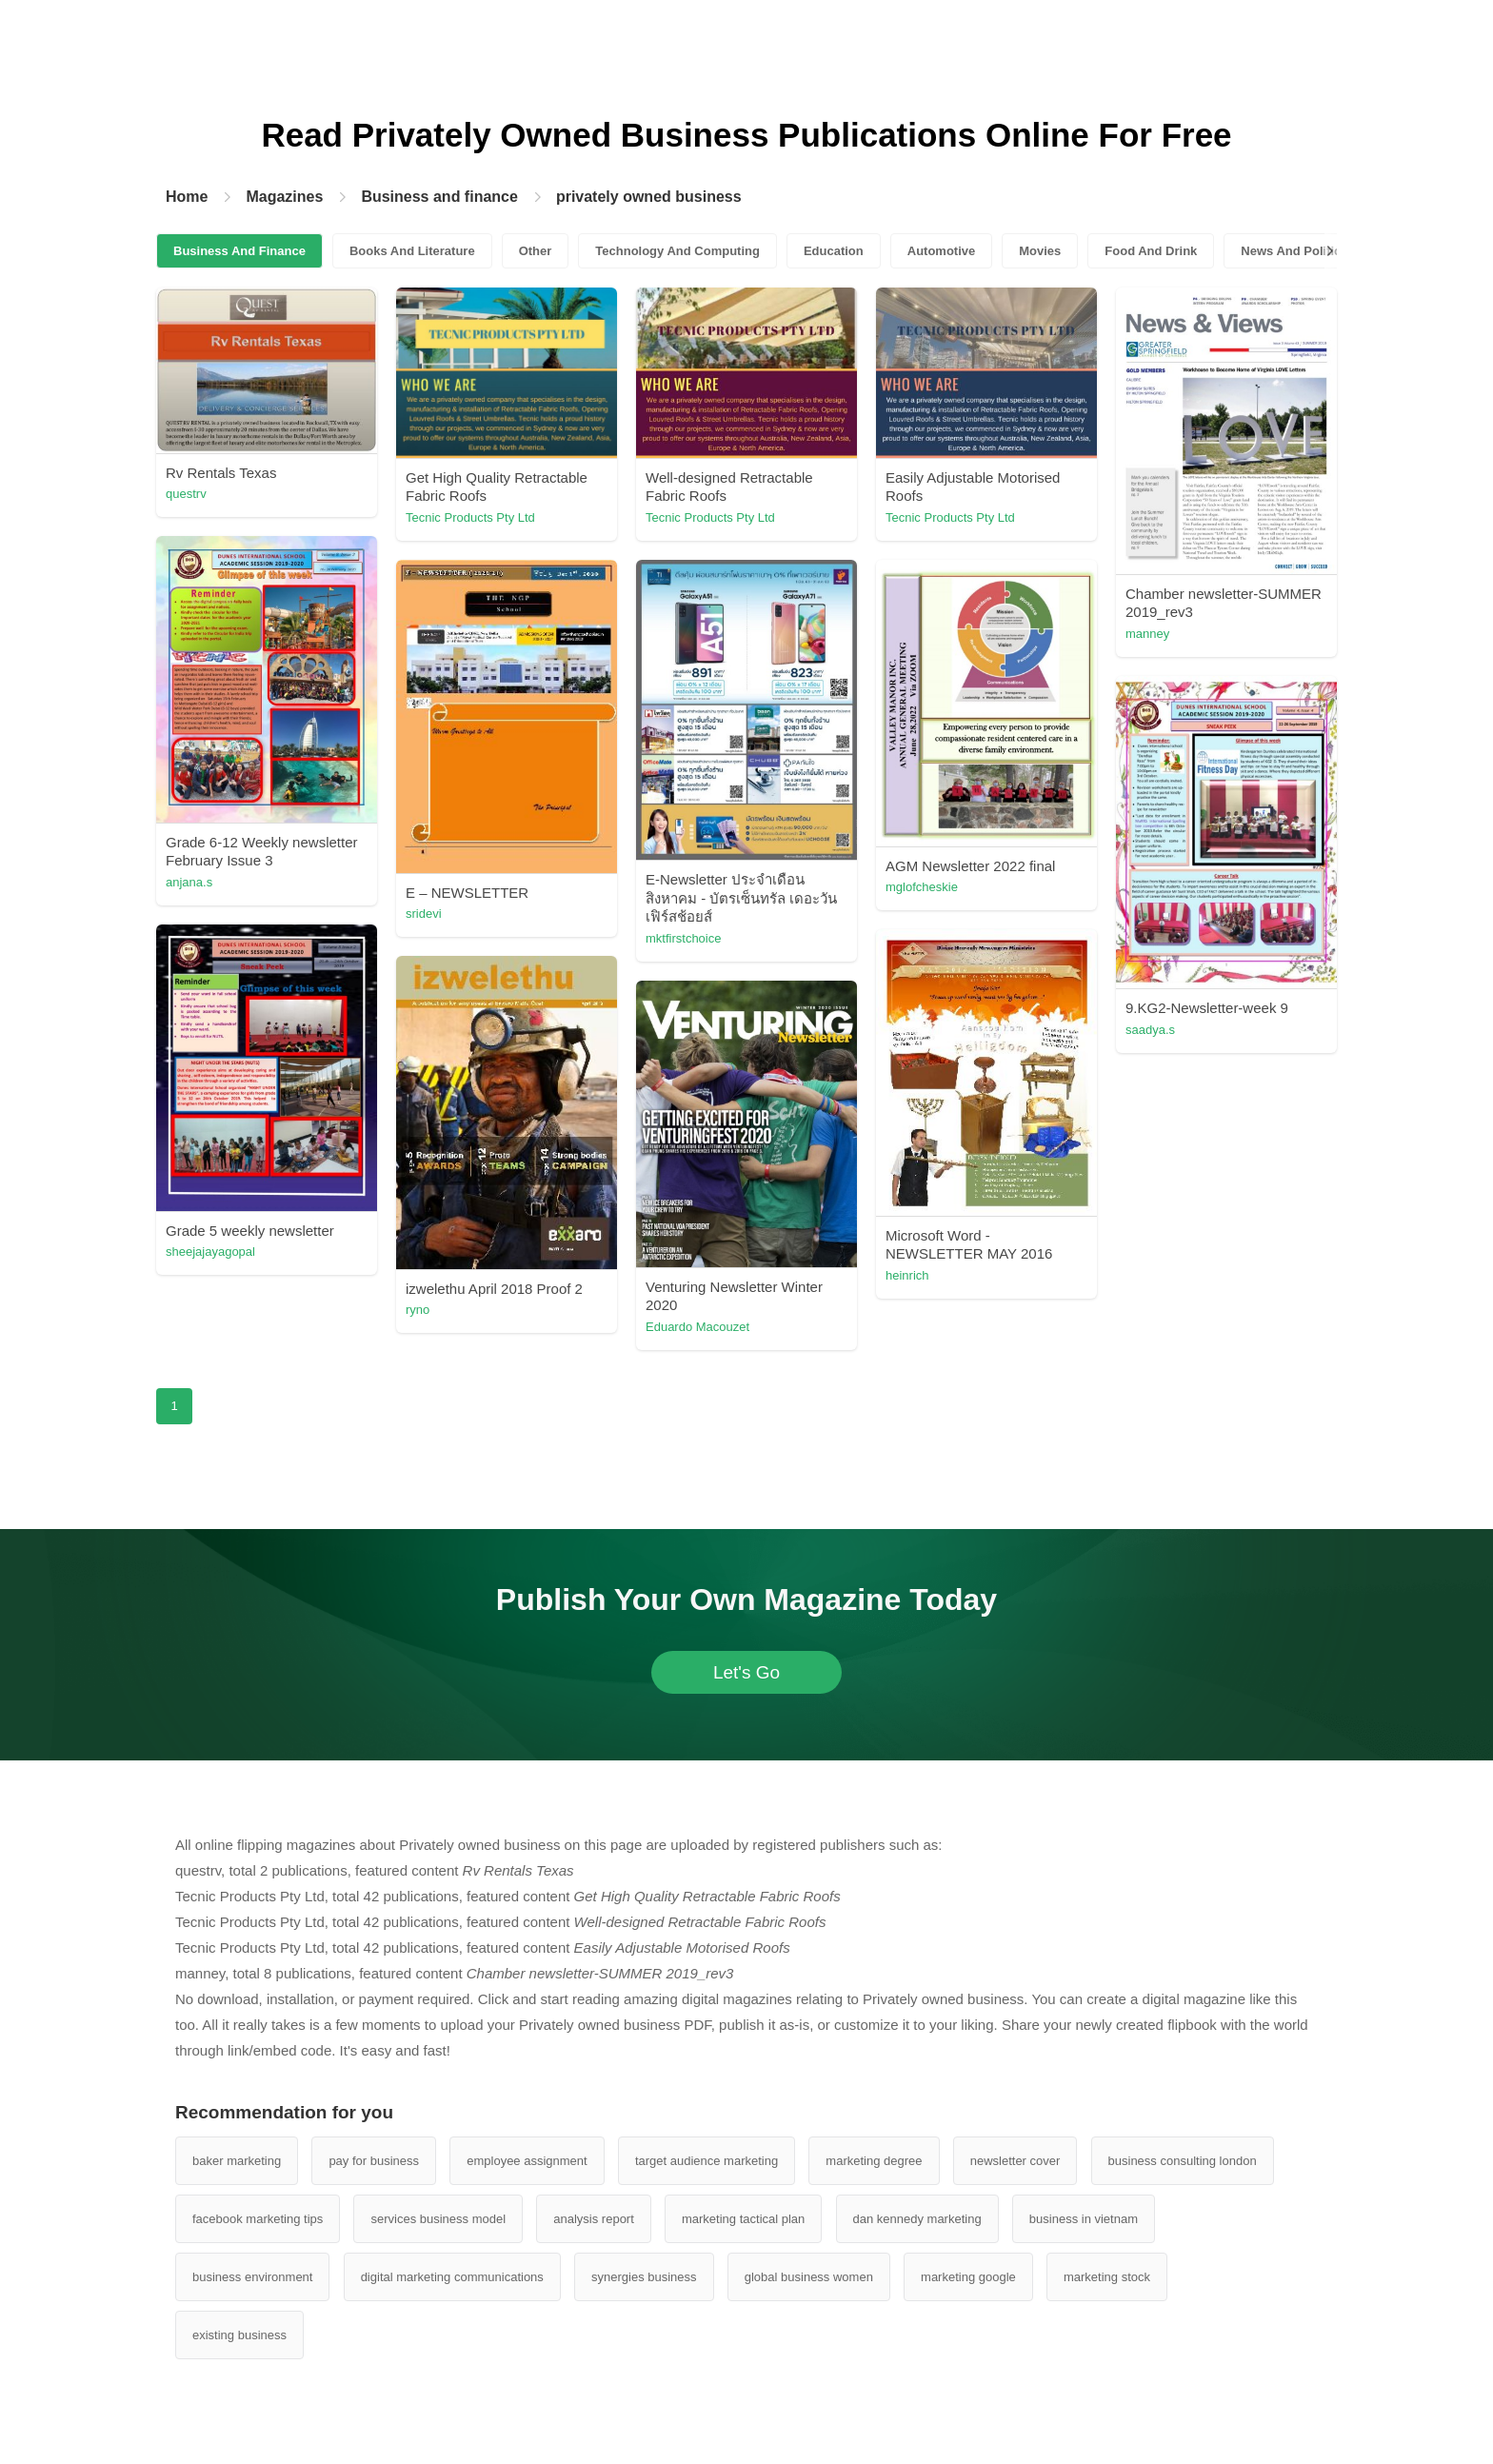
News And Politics (1294, 251)
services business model (438, 2219)
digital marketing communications (452, 2277)
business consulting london (1182, 2161)
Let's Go (746, 1672)
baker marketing (236, 2161)
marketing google (968, 2277)
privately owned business (649, 197)
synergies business (644, 2277)
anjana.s (189, 882)
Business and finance (439, 197)
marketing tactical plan (743, 2219)
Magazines (284, 197)
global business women (809, 2277)
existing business (239, 2335)
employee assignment (527, 2161)
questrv (186, 494)
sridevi (424, 913)
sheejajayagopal (210, 1251)
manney (1147, 633)
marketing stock (1107, 2277)
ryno (417, 1309)
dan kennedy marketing (917, 2219)
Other (535, 251)
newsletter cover (1015, 2161)
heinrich (907, 1275)
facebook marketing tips (257, 2219)
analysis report (593, 2219)
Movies (1040, 251)
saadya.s (1150, 1030)
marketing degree (874, 2161)
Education (834, 251)
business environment (252, 2277)
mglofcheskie (922, 887)
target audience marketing (706, 2161)
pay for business (373, 2161)
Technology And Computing (677, 251)
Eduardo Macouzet (697, 1327)
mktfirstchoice (683, 938)
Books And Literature (412, 251)
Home (187, 197)
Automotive (941, 251)
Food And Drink (1151, 251)
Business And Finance (239, 251)
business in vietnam (1083, 2219)
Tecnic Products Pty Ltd (470, 517)
